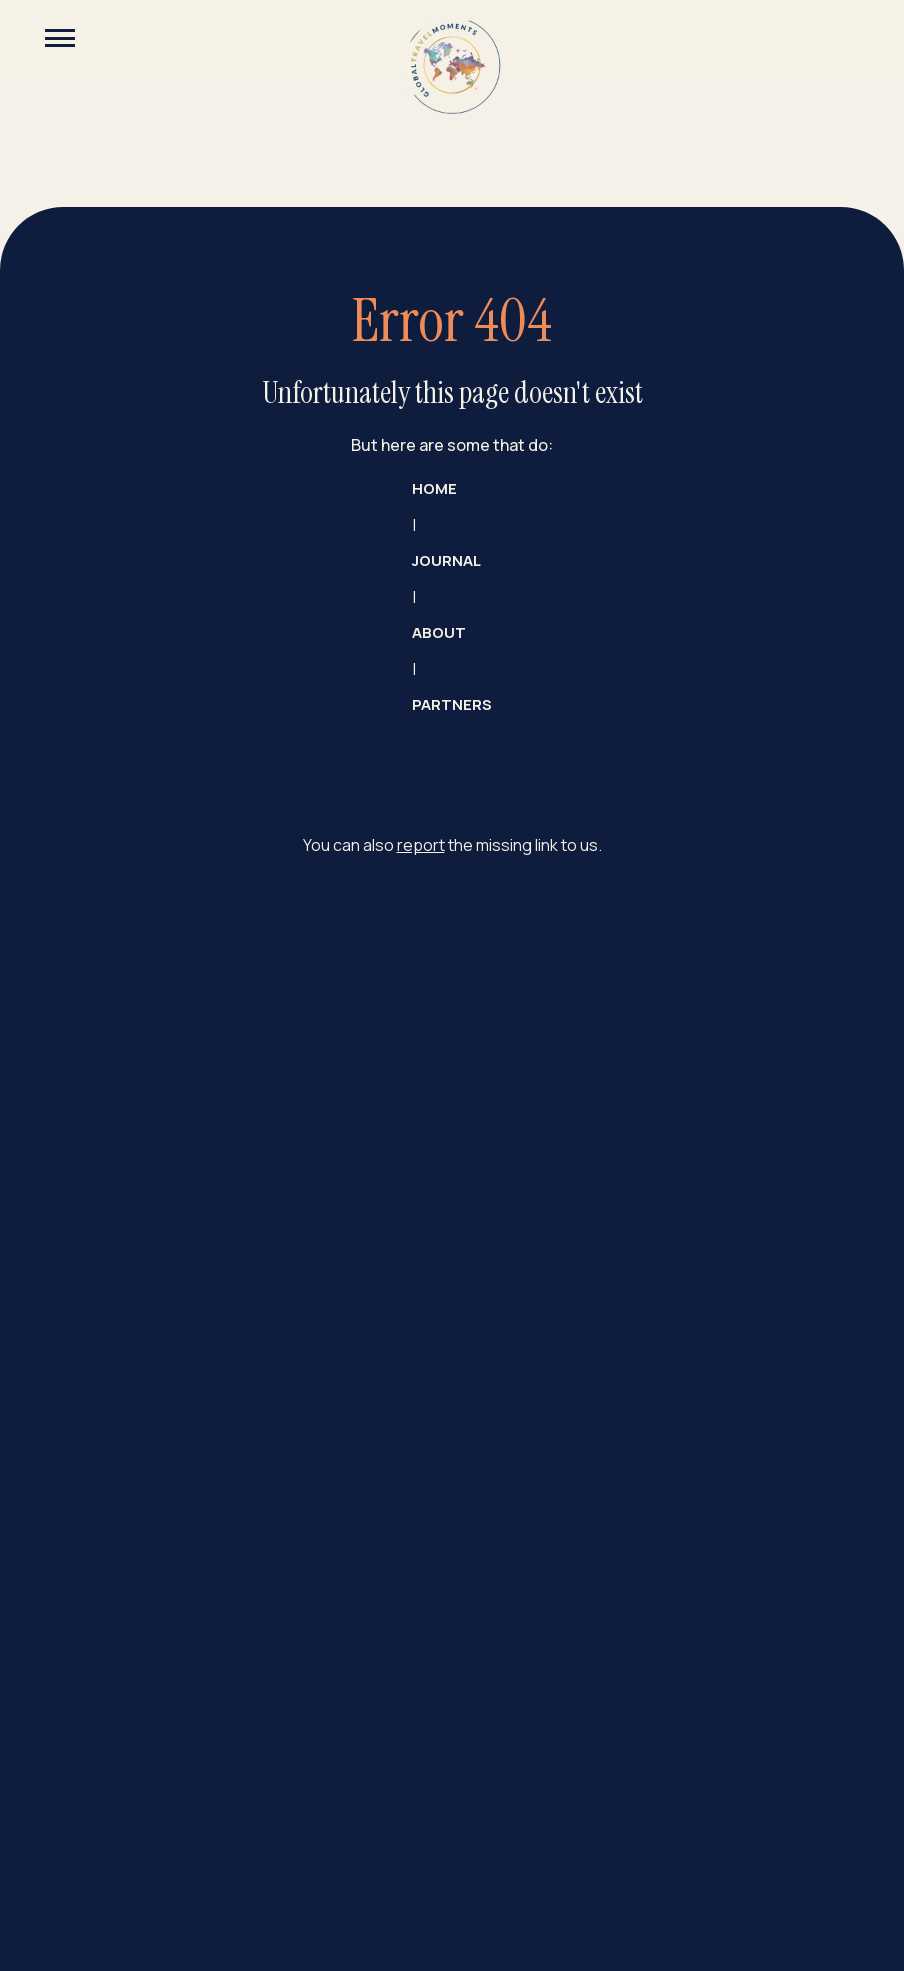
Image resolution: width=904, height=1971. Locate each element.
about (439, 633)
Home (434, 489)
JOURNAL (446, 561)
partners (452, 705)
